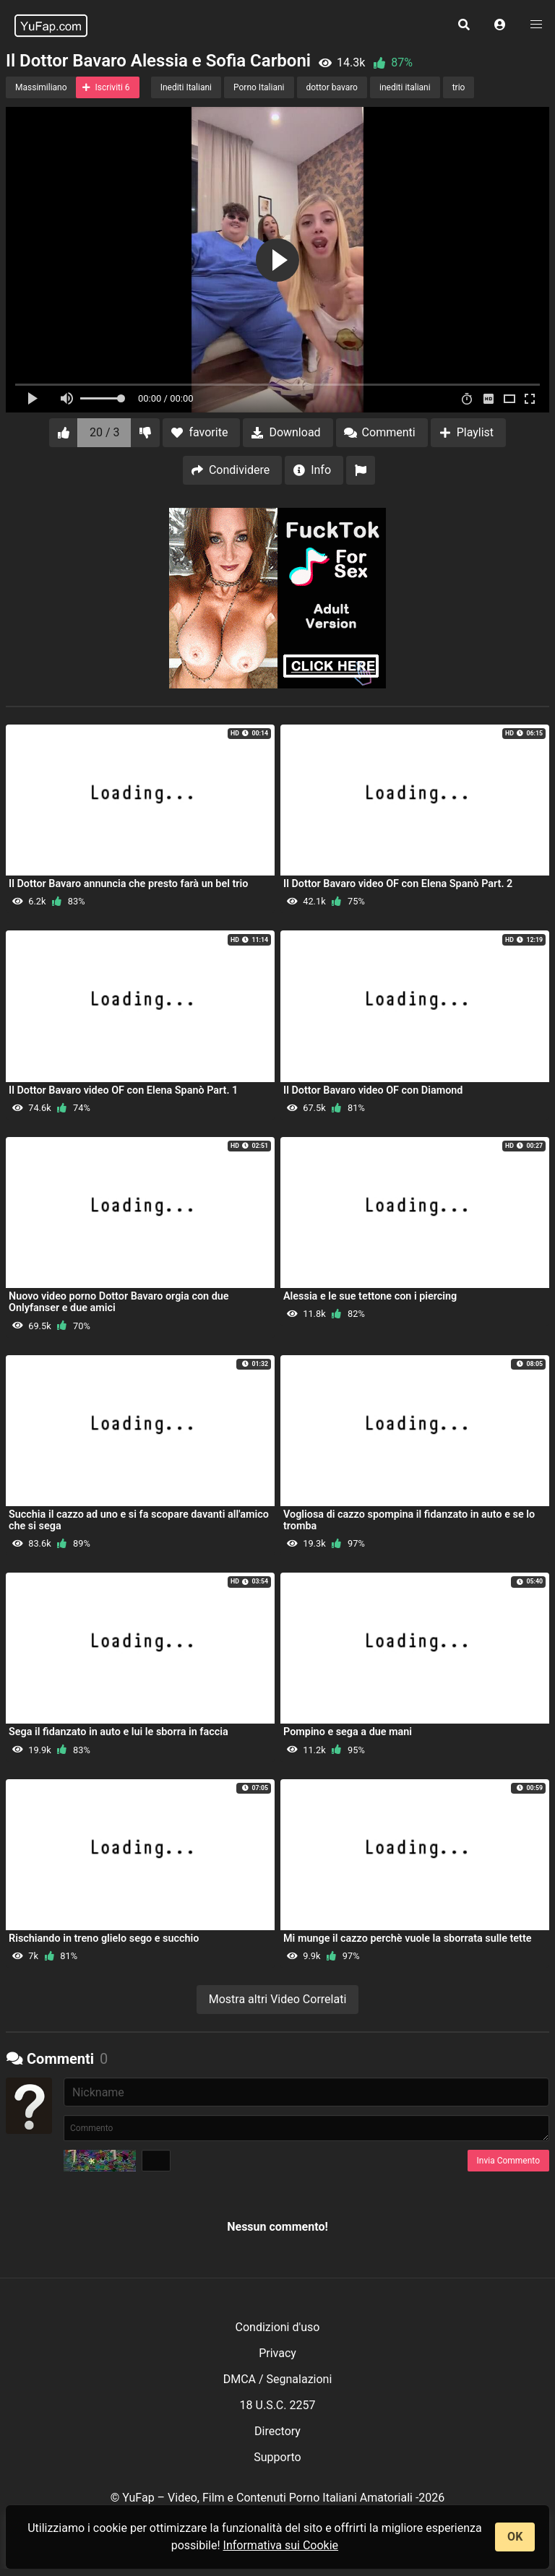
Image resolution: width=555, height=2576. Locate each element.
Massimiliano (41, 87)
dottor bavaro (332, 87)
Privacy (277, 2353)
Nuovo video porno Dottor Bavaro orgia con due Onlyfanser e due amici (119, 1302)
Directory (277, 2431)
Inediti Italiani (186, 87)
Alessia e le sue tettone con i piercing (370, 1296)
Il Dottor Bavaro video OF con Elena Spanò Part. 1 (123, 1090)
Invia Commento (508, 2161)
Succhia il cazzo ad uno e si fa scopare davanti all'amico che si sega (139, 1520)
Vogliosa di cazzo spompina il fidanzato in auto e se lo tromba (409, 1520)
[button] (500, 25)
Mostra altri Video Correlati (278, 1999)
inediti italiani (405, 87)
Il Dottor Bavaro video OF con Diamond (372, 1090)
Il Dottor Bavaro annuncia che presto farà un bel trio (128, 884)
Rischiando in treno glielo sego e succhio (104, 1938)
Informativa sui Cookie (281, 2545)
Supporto (277, 2457)
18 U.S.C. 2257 (278, 2405)
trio (458, 87)
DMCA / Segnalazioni (277, 2379)
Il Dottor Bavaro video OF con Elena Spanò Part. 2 (397, 884)
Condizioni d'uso (278, 2327)
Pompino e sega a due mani (347, 1732)
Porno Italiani (258, 87)
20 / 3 (105, 432)
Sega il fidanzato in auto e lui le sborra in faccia (118, 1732)
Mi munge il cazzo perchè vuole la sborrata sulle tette (407, 1938)
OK (514, 2536)
